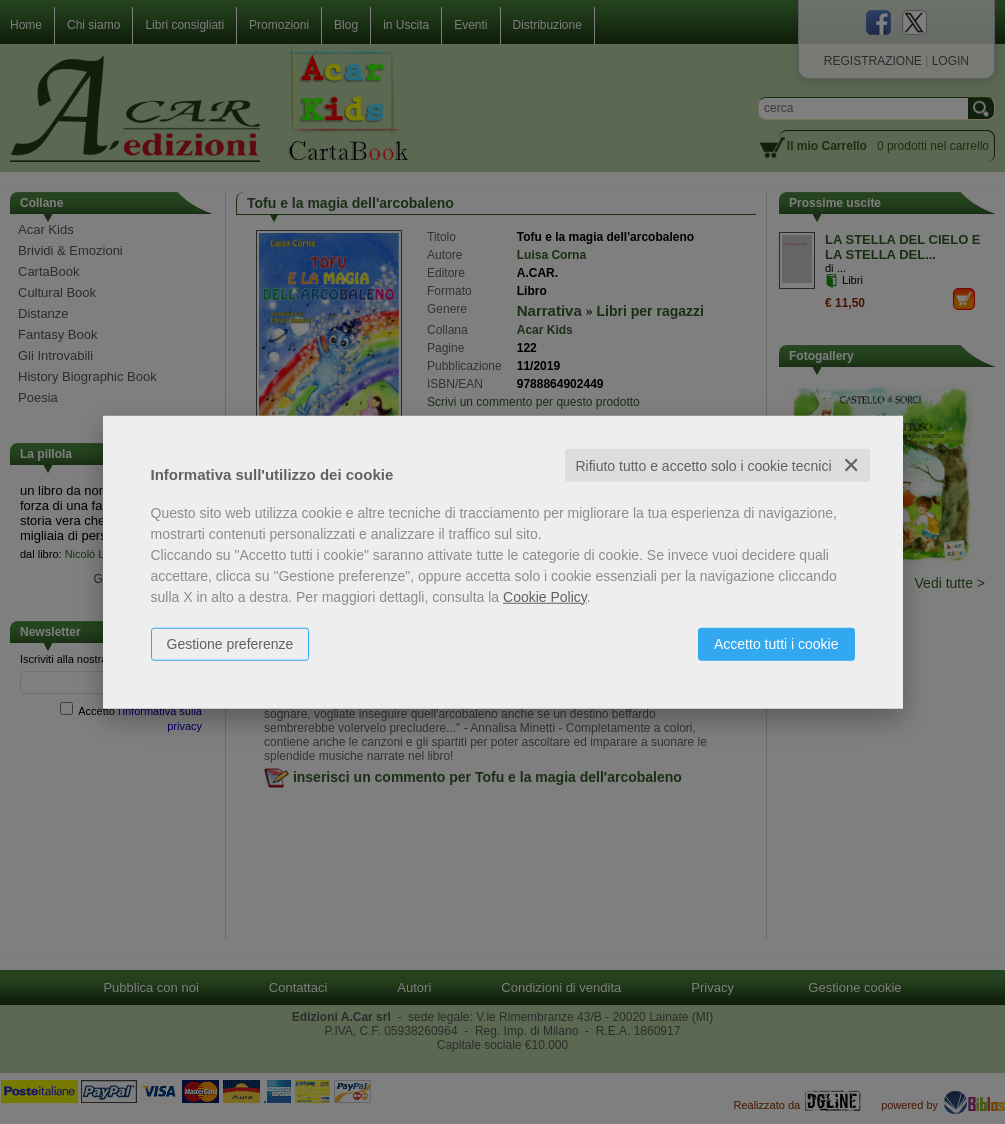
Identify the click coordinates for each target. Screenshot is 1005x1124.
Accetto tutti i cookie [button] (776, 643)
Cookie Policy (545, 596)
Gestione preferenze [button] (230, 643)
